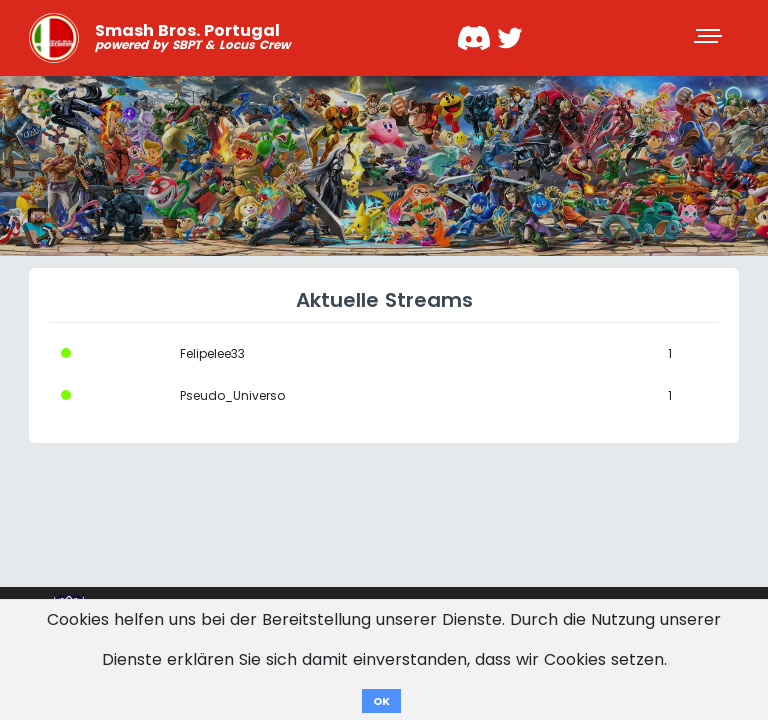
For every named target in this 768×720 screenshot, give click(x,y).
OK (381, 701)
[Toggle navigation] (710, 38)
